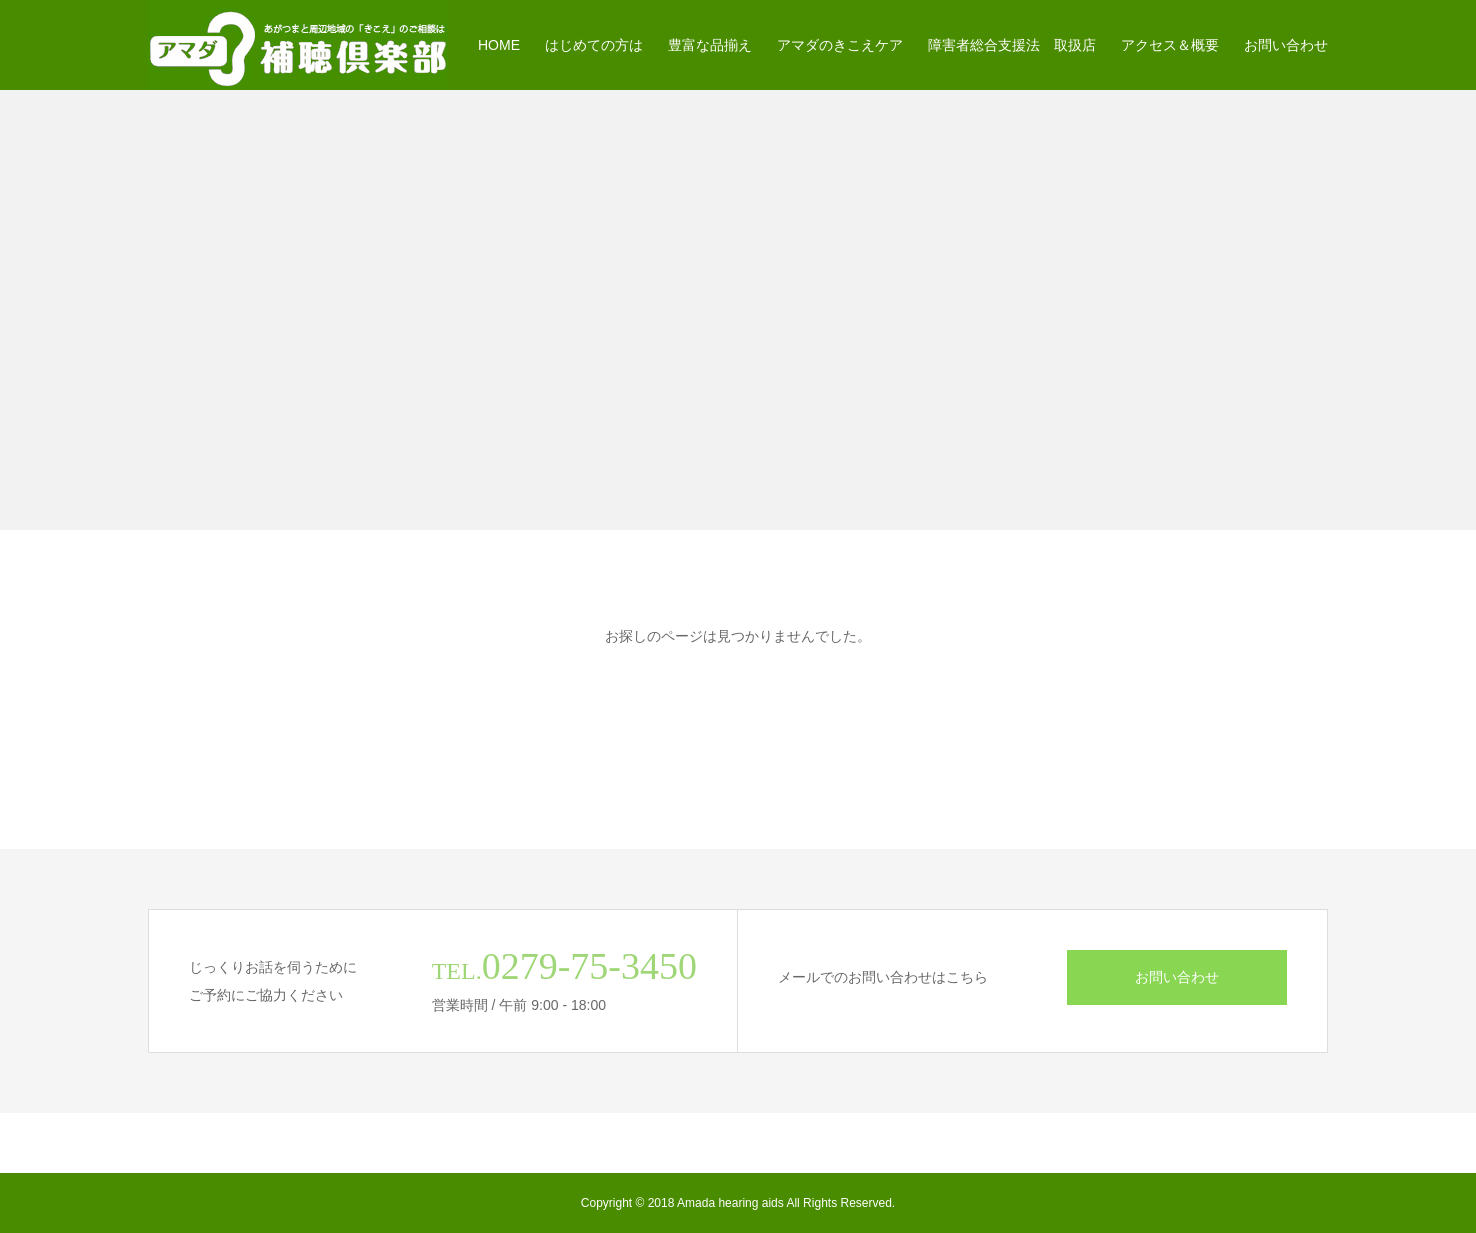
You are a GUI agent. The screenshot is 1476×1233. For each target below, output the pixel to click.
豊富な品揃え (710, 45)
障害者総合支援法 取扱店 (1012, 45)
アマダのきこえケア (840, 45)
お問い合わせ (1286, 45)
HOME (499, 45)
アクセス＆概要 (1170, 45)
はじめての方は (594, 45)
